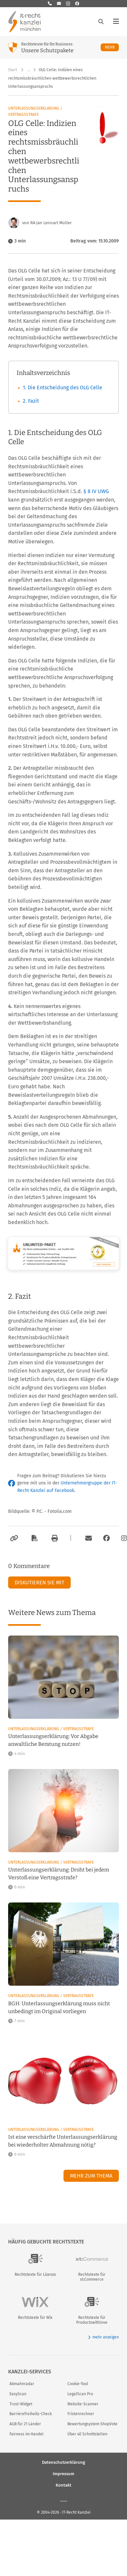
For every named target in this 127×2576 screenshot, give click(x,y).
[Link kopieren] (13, 1538)
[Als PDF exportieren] (34, 1538)
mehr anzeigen (103, 2337)
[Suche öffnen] (101, 21)
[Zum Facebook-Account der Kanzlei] (106, 1538)
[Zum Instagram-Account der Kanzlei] (124, 1538)
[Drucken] (53, 1538)
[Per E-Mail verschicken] (87, 1538)
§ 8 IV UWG (96, 491)
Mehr (112, 47)
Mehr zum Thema (91, 2176)
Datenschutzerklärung (63, 2462)
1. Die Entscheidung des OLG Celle (62, 387)
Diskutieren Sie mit (39, 1582)
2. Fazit (31, 401)
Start (12, 70)
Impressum (63, 2473)
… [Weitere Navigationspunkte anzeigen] (28, 70)
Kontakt (63, 2484)
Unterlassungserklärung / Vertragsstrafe (35, 111)
